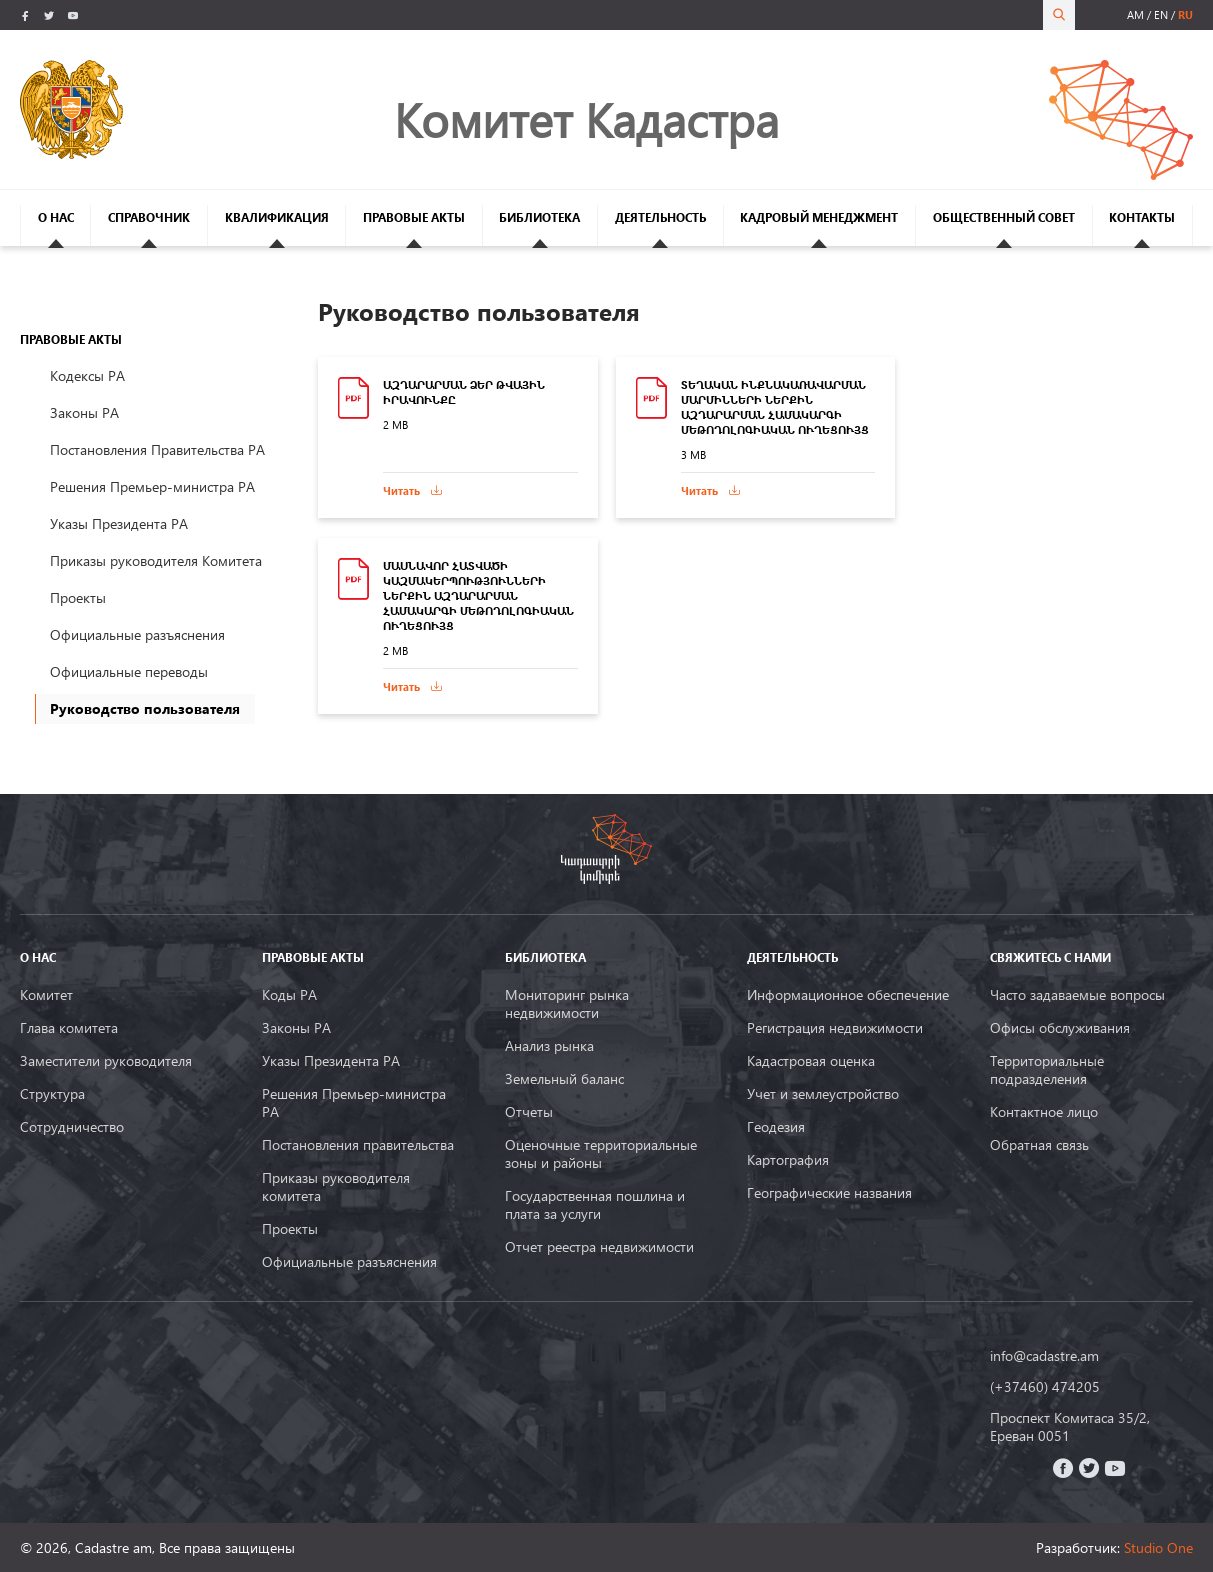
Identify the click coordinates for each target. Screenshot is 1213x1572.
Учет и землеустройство (823, 1094)
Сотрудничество (72, 1127)
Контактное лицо (1044, 1112)
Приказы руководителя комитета (336, 1187)
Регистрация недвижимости (835, 1028)
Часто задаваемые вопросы (1077, 995)
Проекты (78, 597)
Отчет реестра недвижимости (599, 1247)
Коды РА (289, 995)
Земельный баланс (564, 1079)
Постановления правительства (358, 1145)
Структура (52, 1094)
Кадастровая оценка (811, 1061)
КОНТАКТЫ (1142, 217)
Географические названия (829, 1193)
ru (1185, 14)
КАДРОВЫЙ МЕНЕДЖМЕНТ (819, 217)
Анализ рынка (549, 1046)
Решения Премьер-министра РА (152, 486)
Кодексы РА (87, 375)
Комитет (46, 995)
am (1135, 14)
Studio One (1158, 1547)
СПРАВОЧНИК (149, 217)
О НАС (56, 217)
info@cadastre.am (1044, 1356)
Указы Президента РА (119, 523)
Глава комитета (69, 1028)
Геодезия (776, 1127)
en (1161, 14)
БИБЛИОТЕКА (539, 217)
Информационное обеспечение (848, 995)
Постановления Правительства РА (157, 449)
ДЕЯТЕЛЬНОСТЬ (660, 217)
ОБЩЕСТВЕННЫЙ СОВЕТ (1004, 217)
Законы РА (84, 412)
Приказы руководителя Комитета (156, 560)
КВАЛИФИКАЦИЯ (277, 217)
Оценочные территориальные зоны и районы (601, 1154)
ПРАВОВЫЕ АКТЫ (414, 217)
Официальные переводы (129, 671)
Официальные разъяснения (137, 634)
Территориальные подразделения (1047, 1070)
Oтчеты (529, 1112)
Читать (401, 490)
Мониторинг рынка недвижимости (567, 1004)
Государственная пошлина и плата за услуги (595, 1205)
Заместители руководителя (106, 1061)
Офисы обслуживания (1060, 1028)
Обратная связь (1039, 1145)
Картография (788, 1160)
